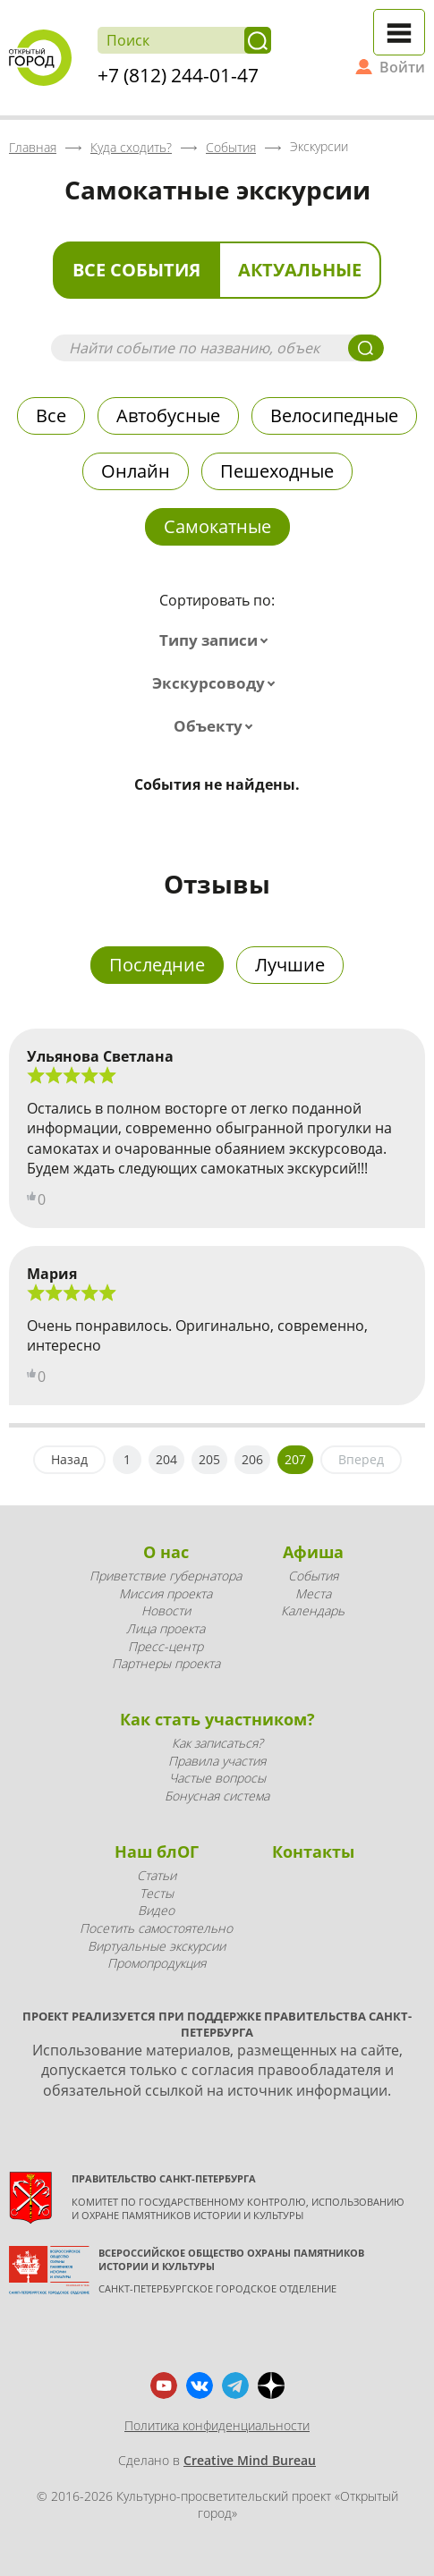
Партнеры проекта (166, 1663)
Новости (166, 1610)
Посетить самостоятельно (156, 1927)
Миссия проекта (165, 1593)
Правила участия (217, 1760)
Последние (157, 965)
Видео (156, 1910)
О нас (166, 1552)
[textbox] (217, 640)
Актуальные (300, 270)
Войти (402, 67)
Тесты (157, 1893)
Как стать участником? (217, 1719)
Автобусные (168, 415)
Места (313, 1593)
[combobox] (217, 640)
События (313, 1575)
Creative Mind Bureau (249, 2460)
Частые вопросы (217, 1777)
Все (51, 415)
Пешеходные (277, 471)
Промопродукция (156, 1962)
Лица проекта (165, 1628)
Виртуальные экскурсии (157, 1945)
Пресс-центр (165, 1646)
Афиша (313, 1552)
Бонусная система (217, 1795)
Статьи (156, 1875)
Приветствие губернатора (165, 1575)
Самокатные (217, 526)
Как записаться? (217, 1742)
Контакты (313, 1851)
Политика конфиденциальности (217, 2425)
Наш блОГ (157, 1851)
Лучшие (290, 965)
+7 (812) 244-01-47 (178, 75)
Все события (136, 270)
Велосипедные (334, 415)
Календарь (313, 1610)
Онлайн (135, 471)
